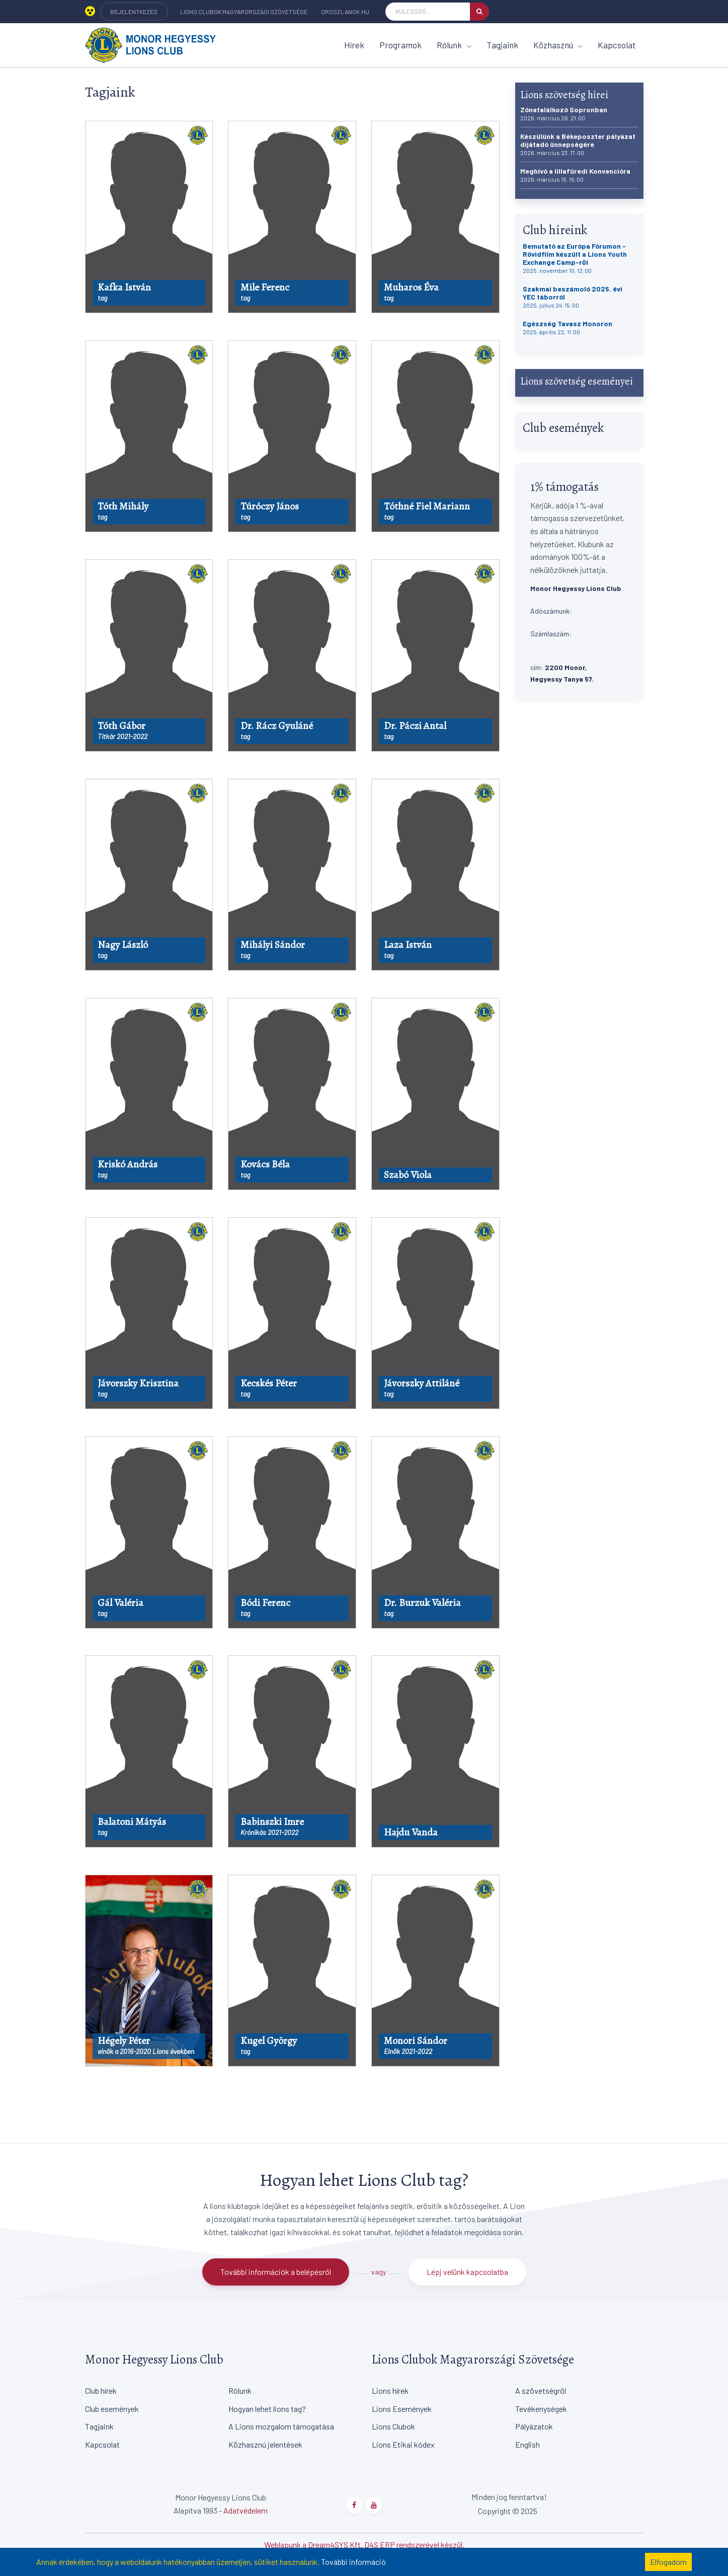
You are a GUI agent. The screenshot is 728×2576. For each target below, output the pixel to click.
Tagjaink (502, 45)
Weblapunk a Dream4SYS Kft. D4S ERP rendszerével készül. (364, 2544)
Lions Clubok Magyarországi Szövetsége (243, 11)
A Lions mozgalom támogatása (281, 2426)
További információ (353, 2561)
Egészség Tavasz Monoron (567, 327)
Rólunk (454, 45)
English (527, 2444)
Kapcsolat (617, 45)
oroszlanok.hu (345, 11)
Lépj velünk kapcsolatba (467, 2271)
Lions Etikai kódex (403, 2444)
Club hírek (101, 2390)
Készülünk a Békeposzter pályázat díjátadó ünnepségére (577, 144)
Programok (400, 45)
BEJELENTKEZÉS (133, 11)
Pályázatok (534, 2426)
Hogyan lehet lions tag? (267, 2408)
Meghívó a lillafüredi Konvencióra (575, 175)
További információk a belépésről (275, 2271)
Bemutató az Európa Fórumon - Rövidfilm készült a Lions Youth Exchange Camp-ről (575, 258)
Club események (112, 2408)
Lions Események (402, 2408)
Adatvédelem (245, 2510)
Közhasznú (558, 45)
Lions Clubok (393, 2426)
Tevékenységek (541, 2408)
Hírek (354, 45)
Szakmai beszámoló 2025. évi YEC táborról (572, 297)
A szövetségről (540, 2390)
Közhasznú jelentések (265, 2444)
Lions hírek (390, 2390)
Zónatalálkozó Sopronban (563, 113)
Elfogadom (668, 2561)
